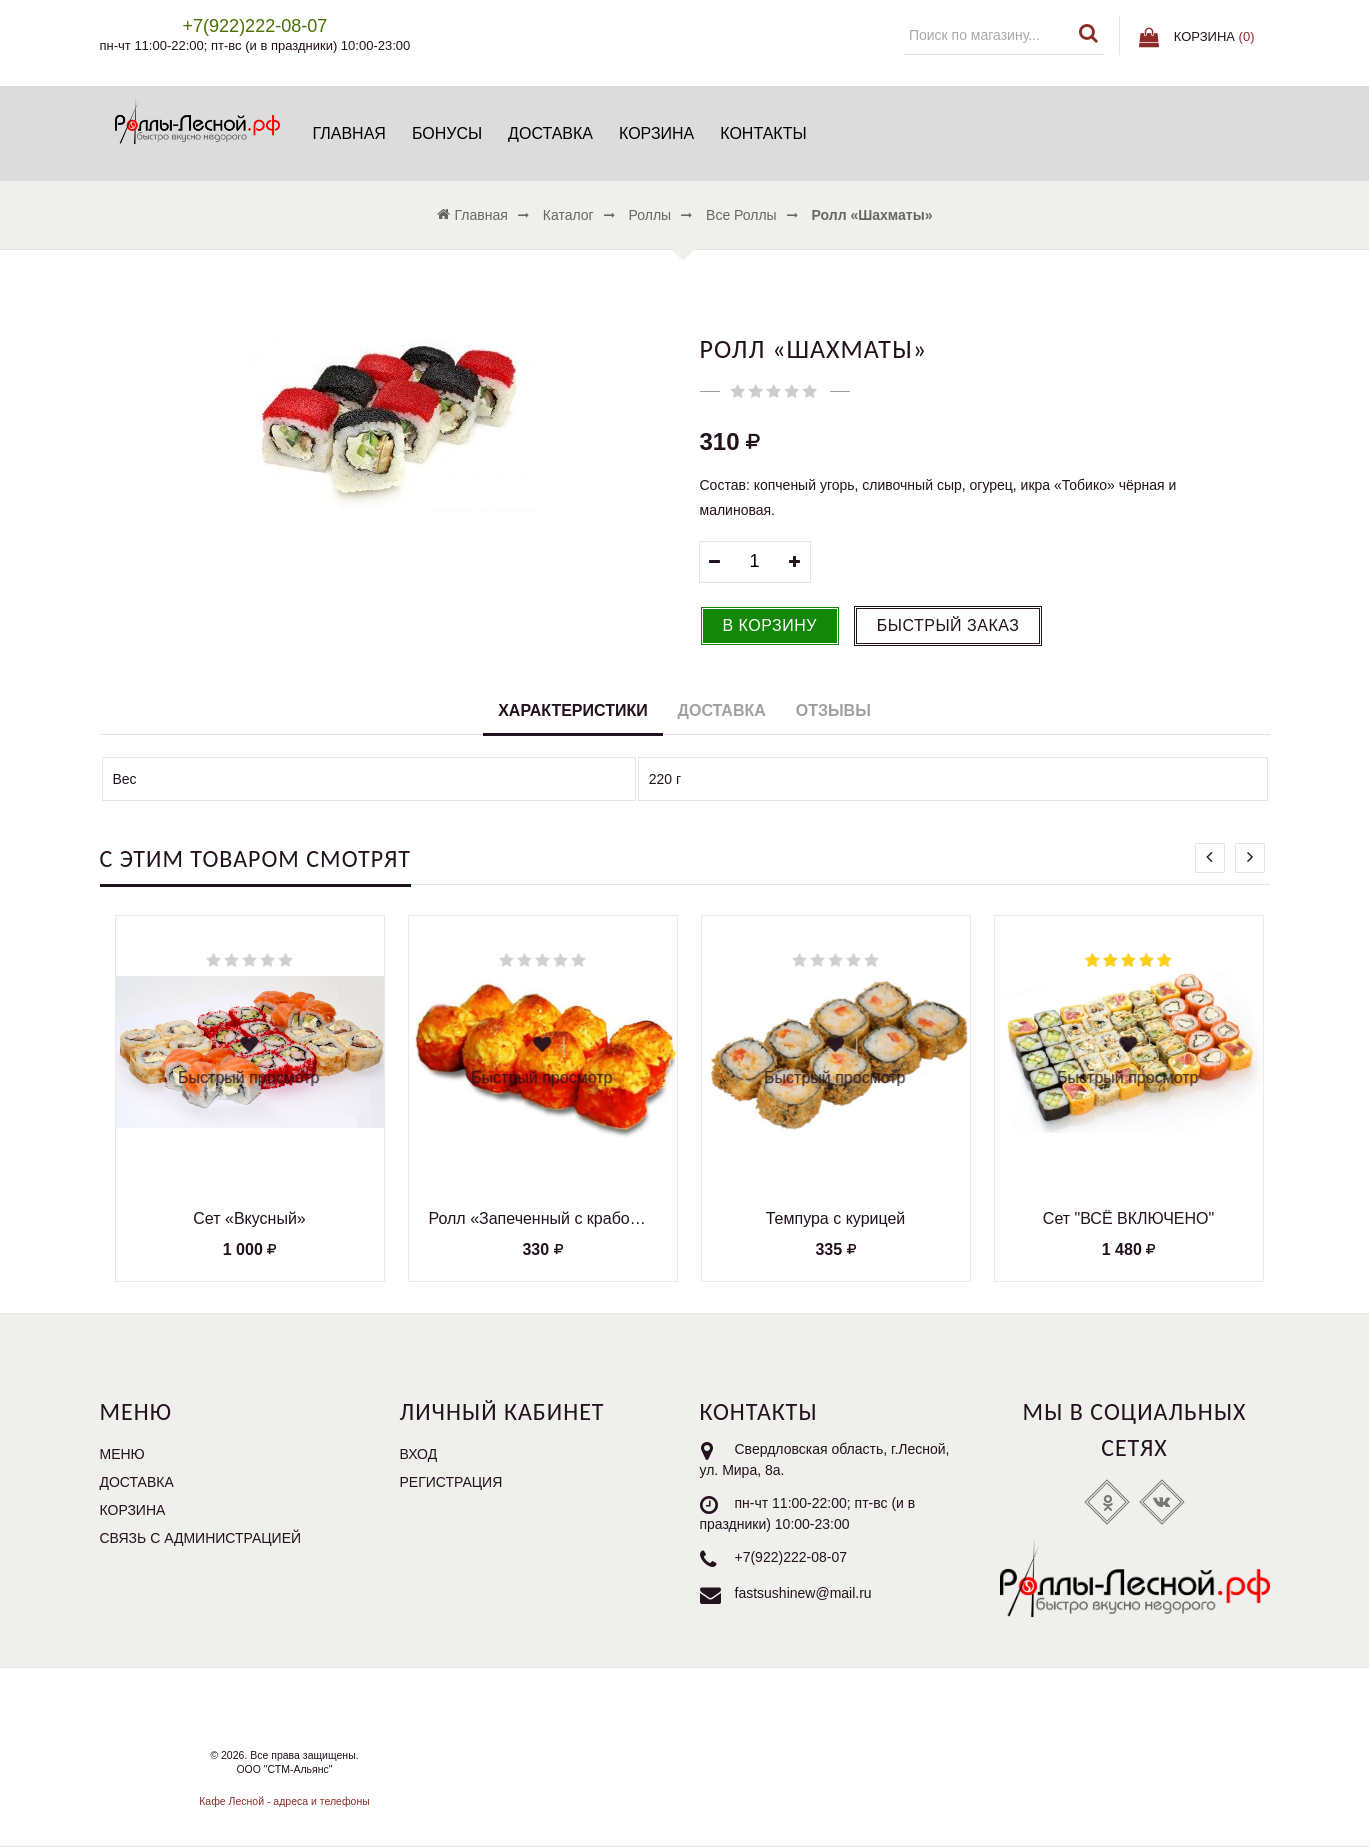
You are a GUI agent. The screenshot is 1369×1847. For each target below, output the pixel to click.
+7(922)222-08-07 (791, 1557)
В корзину (770, 625)
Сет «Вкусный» (249, 1218)
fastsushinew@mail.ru (803, 1593)
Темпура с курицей (836, 1218)
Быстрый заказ (948, 625)
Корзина (656, 133)
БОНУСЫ (447, 133)
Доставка (550, 133)
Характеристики (573, 710)
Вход (419, 1454)
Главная (349, 133)
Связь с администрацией (201, 1538)
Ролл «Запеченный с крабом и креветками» (543, 1218)
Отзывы (833, 710)
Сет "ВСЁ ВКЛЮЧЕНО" (1128, 1218)
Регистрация (451, 1482)
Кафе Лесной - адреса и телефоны (284, 1801)
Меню (122, 1454)
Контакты (763, 133)
